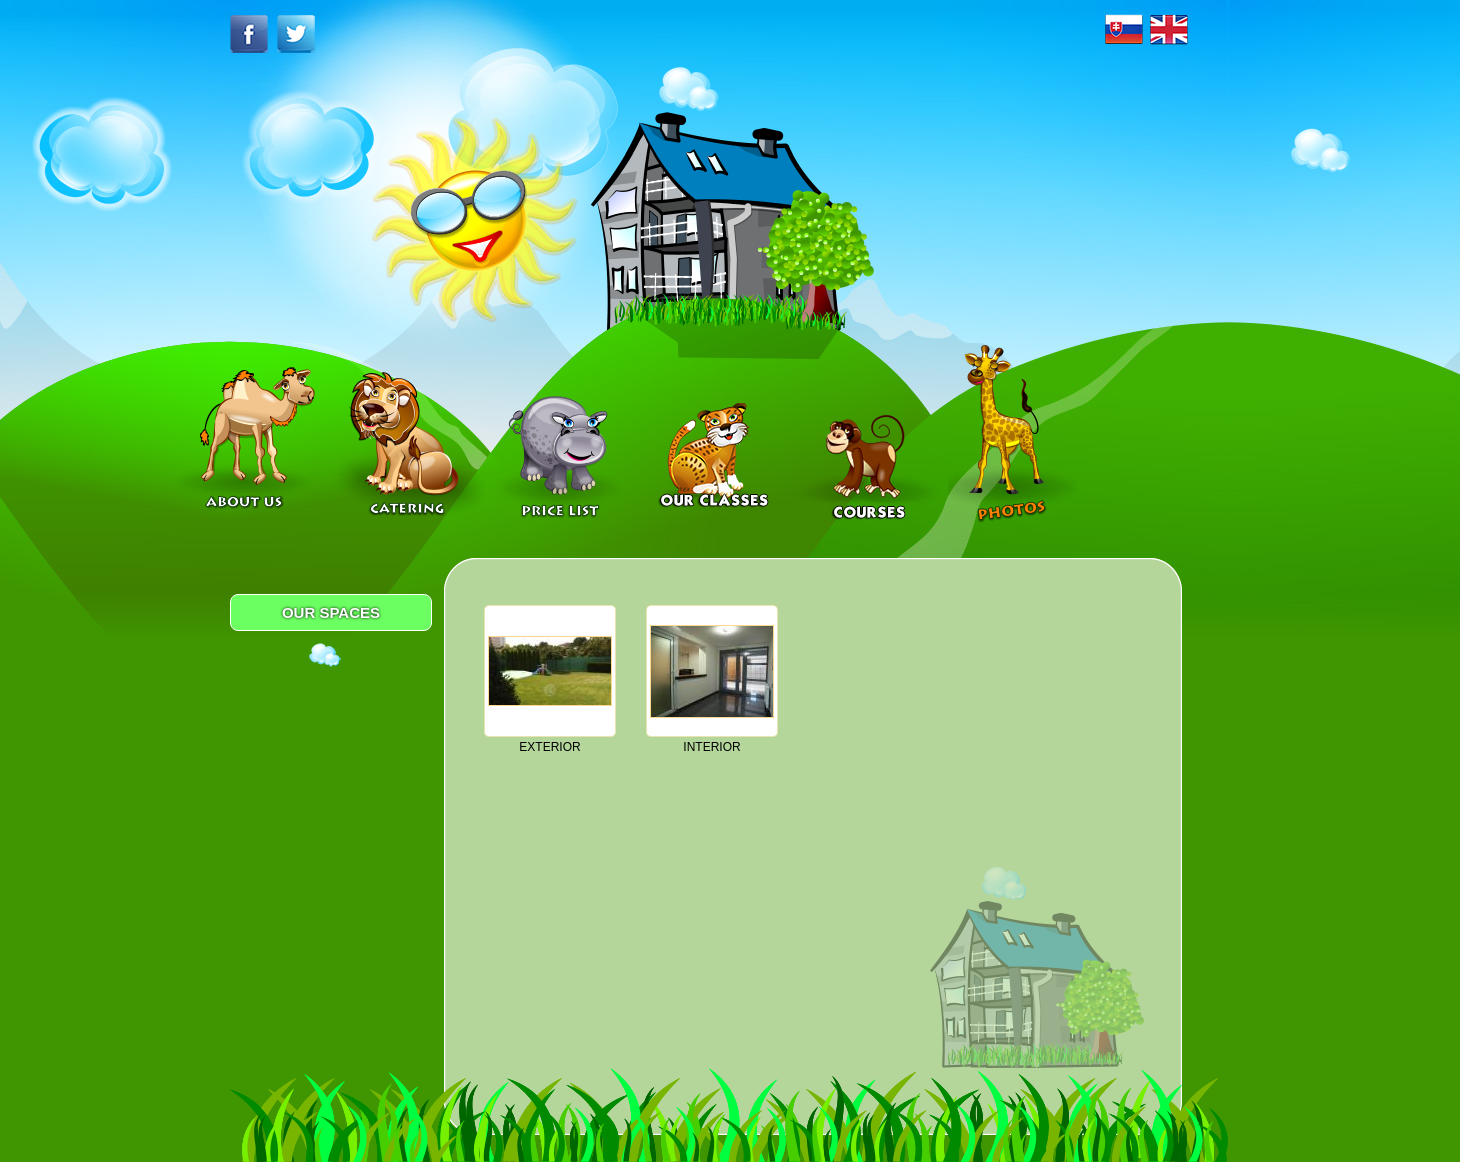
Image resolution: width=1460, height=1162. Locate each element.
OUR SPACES (331, 612)
